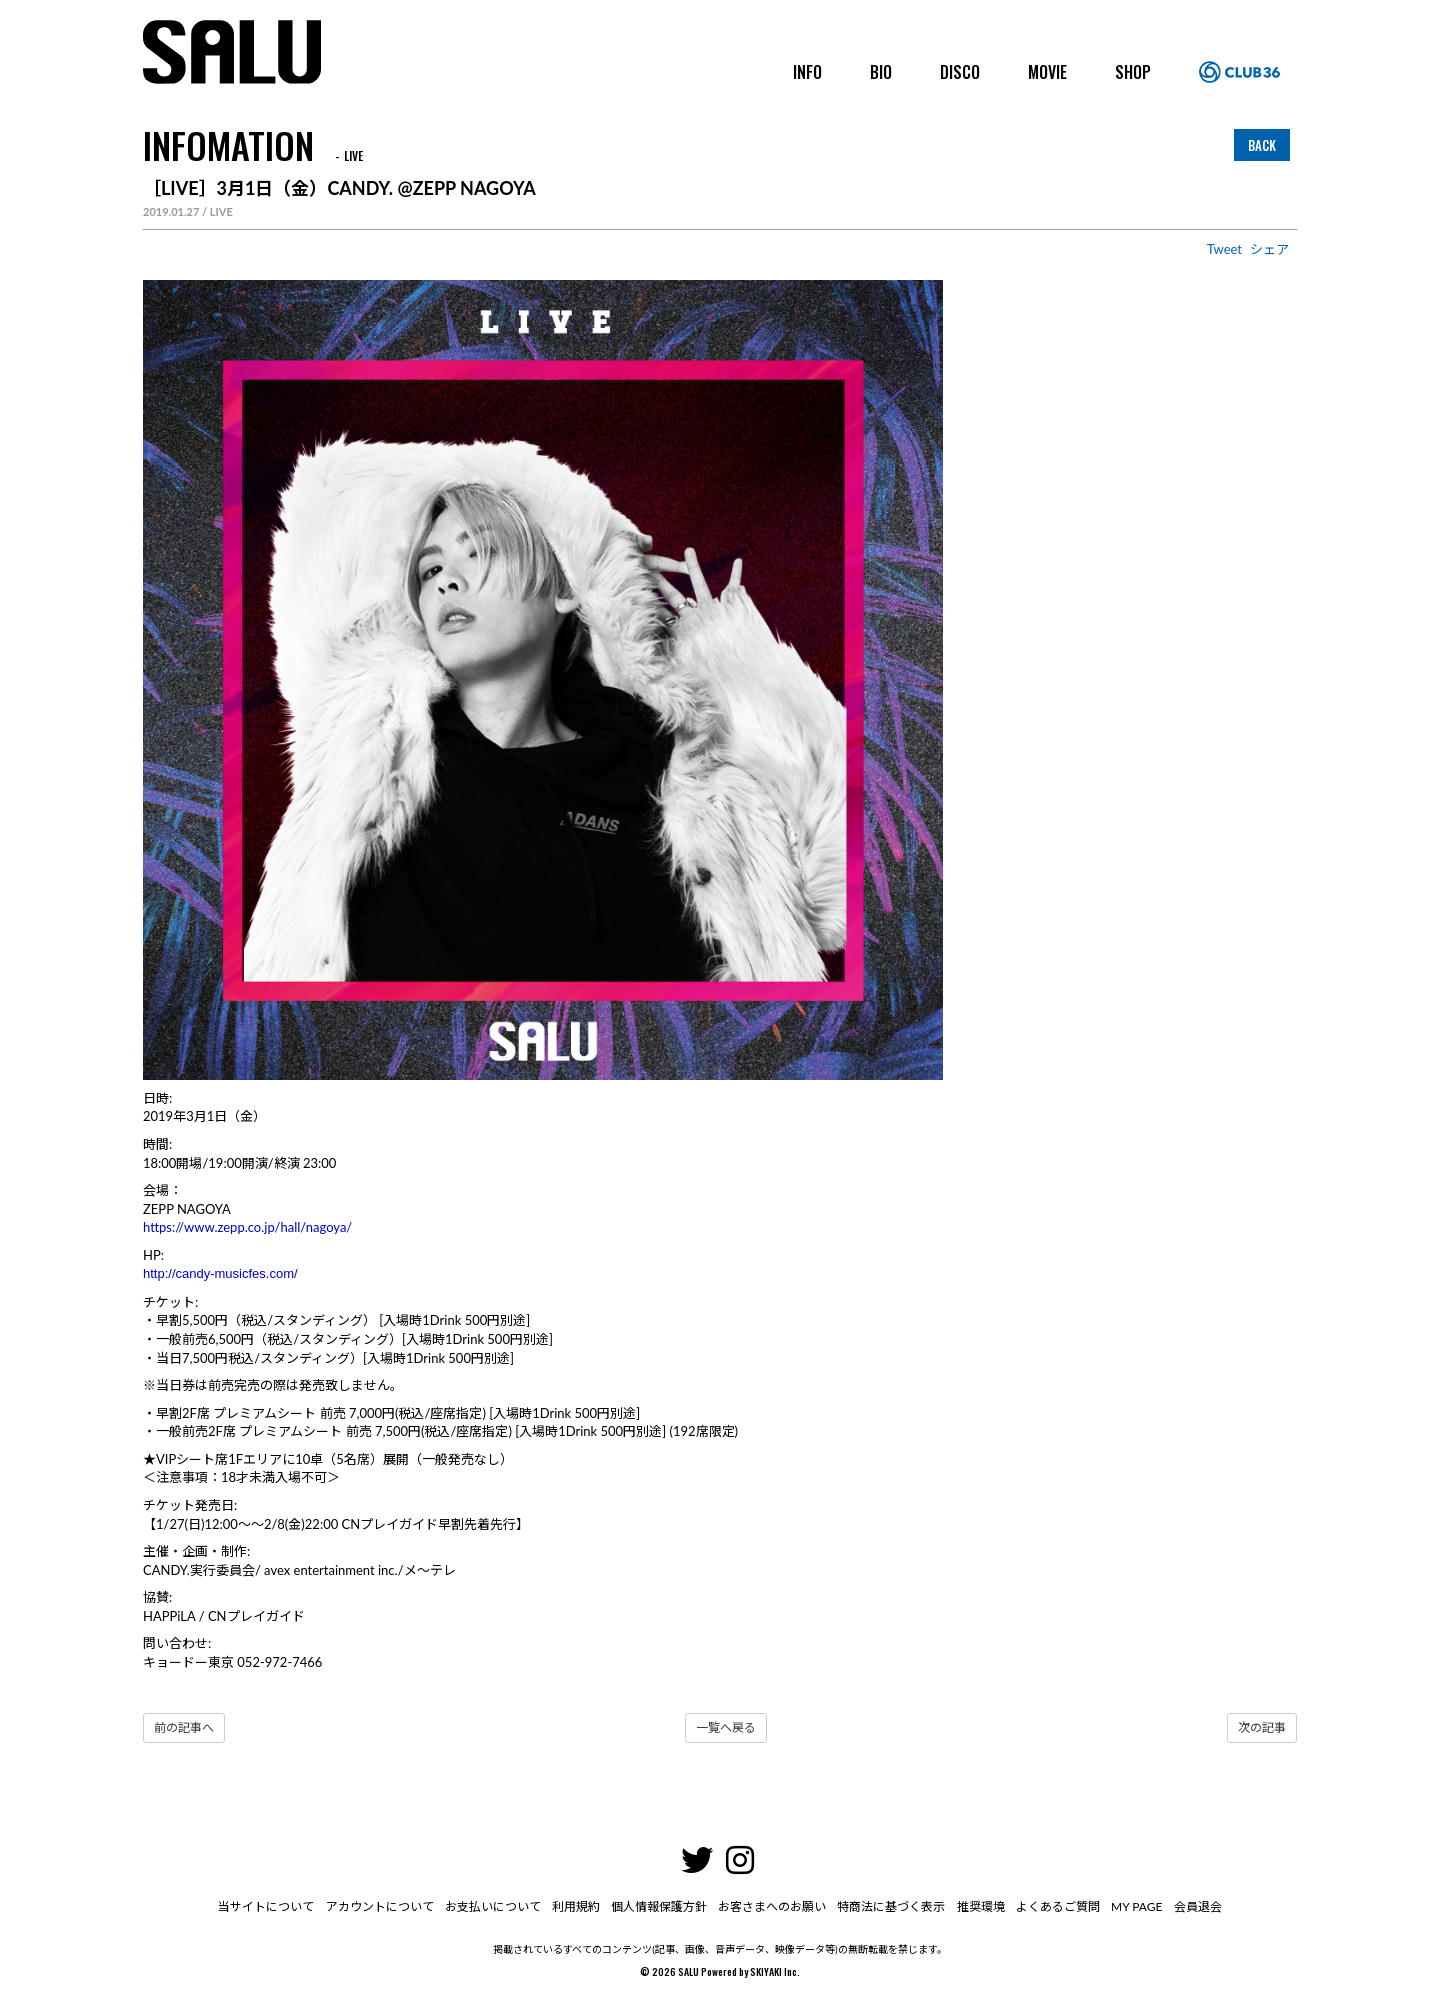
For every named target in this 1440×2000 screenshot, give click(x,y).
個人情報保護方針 (660, 1906)
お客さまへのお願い (772, 1906)
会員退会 (1192, 1906)
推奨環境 (978, 1906)
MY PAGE (1131, 1906)
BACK (1262, 145)
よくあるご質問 (1054, 1906)
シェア (1269, 249)
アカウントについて (384, 1906)
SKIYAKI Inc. (775, 1971)
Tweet (1224, 249)
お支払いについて (496, 1906)
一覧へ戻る (726, 1727)
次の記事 (1262, 1727)
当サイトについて (272, 1906)
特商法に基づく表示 (890, 1906)
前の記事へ (184, 1727)
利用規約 (578, 1906)
